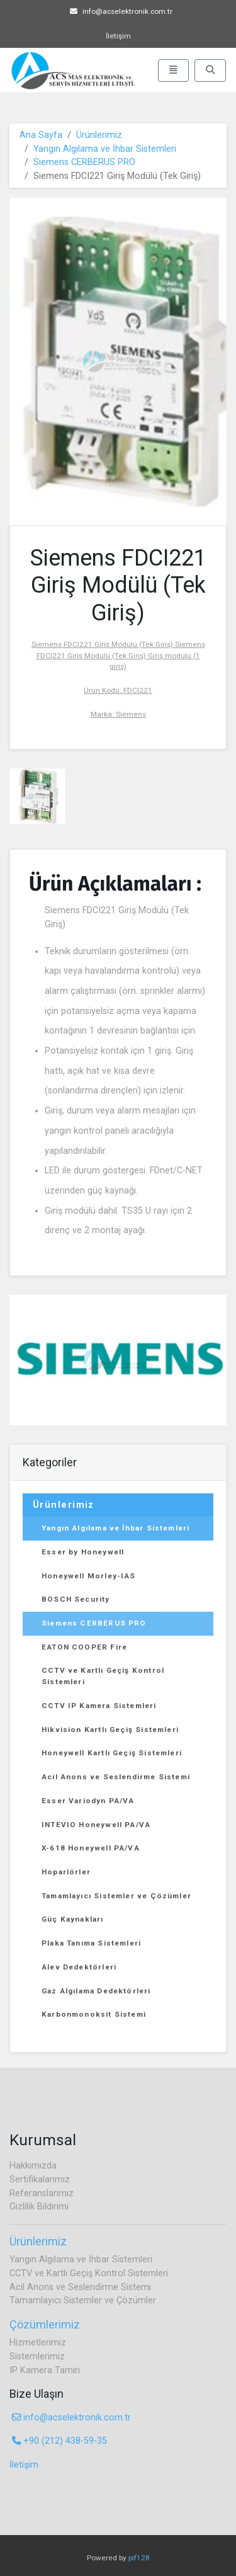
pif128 (139, 2557)
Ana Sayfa (41, 135)
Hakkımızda (33, 2165)
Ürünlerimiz (99, 135)
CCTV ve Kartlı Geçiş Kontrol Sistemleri (103, 1676)
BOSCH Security (76, 1599)
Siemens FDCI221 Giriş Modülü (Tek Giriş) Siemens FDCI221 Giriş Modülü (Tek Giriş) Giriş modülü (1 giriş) (118, 655)
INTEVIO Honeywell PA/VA (96, 1824)
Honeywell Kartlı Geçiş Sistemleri (112, 1752)
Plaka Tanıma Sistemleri (91, 1943)
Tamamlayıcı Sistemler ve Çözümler (116, 1895)
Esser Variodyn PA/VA (88, 1800)
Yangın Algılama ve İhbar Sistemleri (104, 149)
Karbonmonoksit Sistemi (94, 2014)
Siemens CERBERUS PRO (84, 162)
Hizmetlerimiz (37, 2342)
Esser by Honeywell (83, 1551)
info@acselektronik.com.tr (121, 11)
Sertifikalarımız (39, 2179)
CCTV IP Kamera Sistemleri (99, 1705)
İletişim (118, 35)
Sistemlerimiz (37, 2356)
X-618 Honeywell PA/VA (91, 1848)
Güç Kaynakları (73, 1919)
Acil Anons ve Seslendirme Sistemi (116, 1776)
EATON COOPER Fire (84, 1647)
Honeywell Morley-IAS (89, 1575)
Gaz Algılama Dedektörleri (96, 1990)
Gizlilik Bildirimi (39, 2206)
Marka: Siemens (118, 714)
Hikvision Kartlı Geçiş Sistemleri (110, 1729)
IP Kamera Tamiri (44, 2370)
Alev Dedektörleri (79, 1967)
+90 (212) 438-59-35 (59, 2441)
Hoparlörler (66, 1871)
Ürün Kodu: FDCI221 (118, 690)
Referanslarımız (41, 2193)
